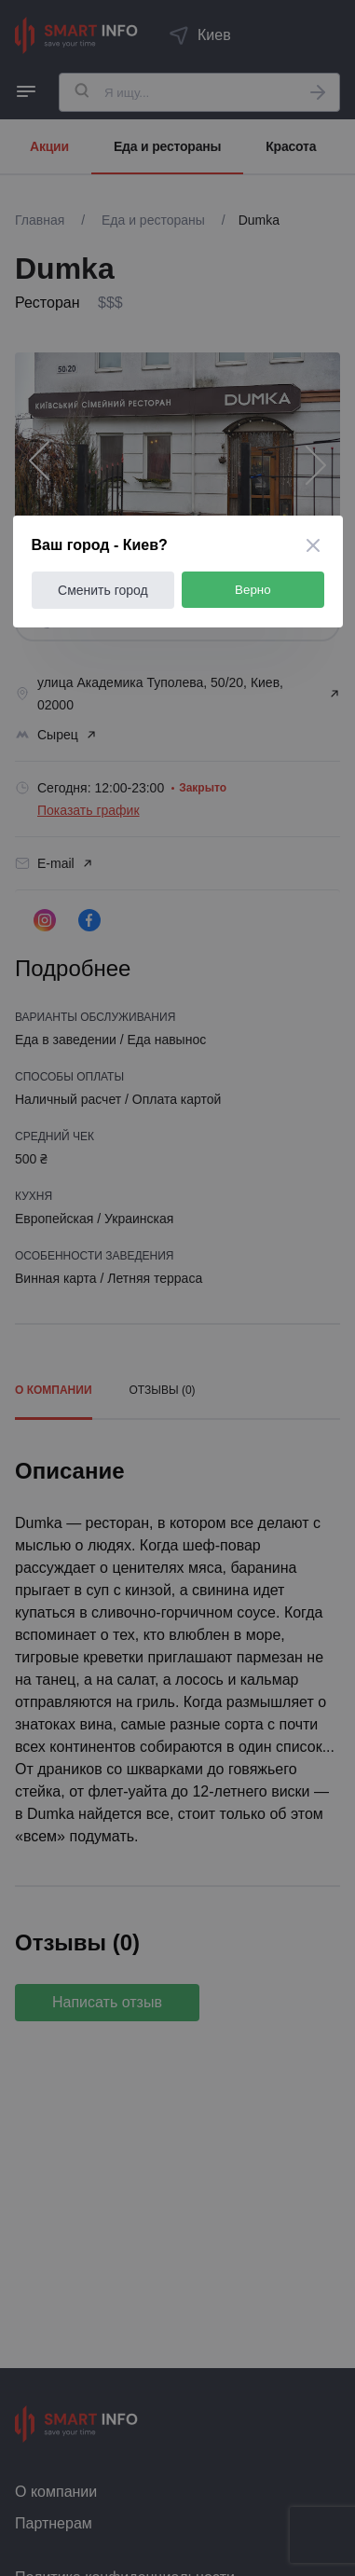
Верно (253, 590)
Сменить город (103, 590)
